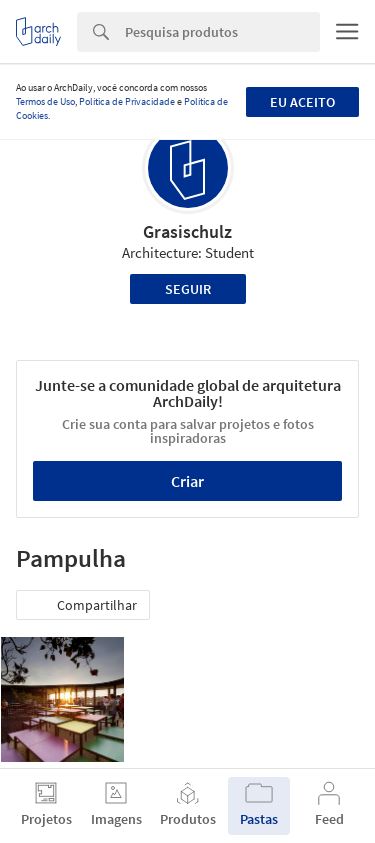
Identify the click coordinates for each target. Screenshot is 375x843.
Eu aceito (302, 102)
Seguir (188, 289)
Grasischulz (187, 231)
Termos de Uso (45, 101)
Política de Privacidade (127, 101)
